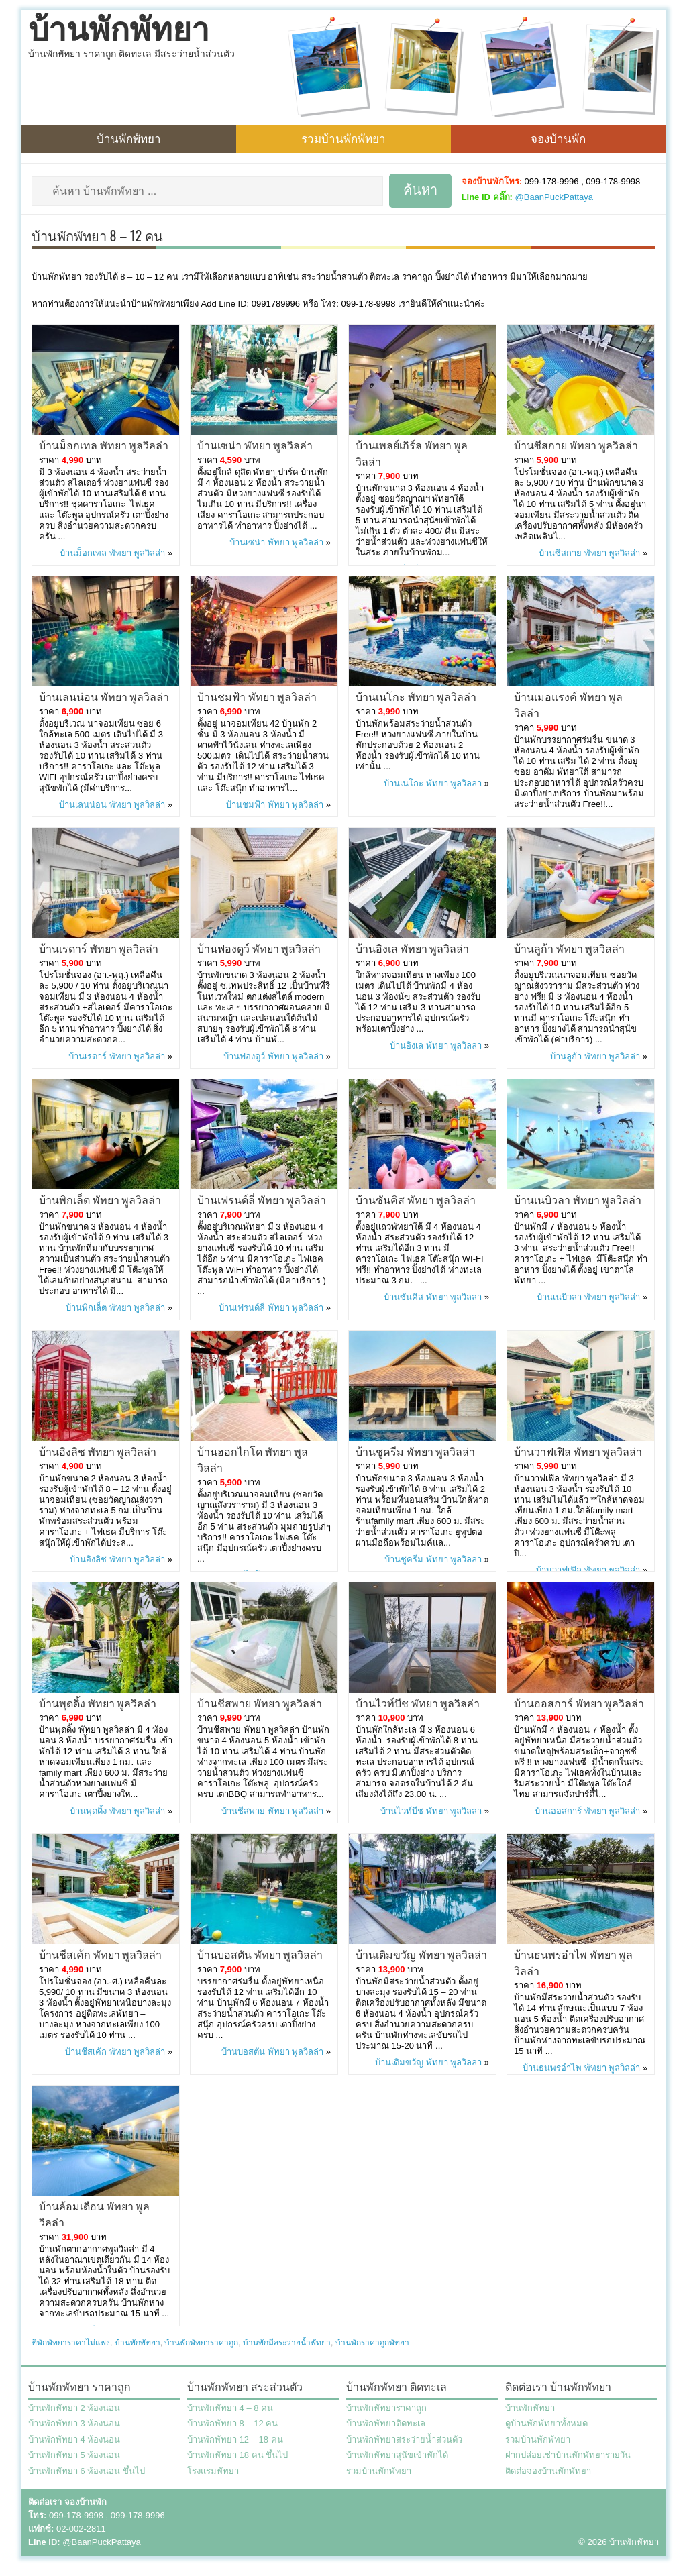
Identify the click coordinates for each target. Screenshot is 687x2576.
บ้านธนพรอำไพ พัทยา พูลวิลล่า (581, 2068)
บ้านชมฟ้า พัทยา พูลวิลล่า (257, 696)
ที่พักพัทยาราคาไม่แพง (71, 2342)
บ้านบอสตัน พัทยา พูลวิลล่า (260, 1954)
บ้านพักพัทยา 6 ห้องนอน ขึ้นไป (86, 2471)
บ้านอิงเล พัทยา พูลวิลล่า (412, 948)
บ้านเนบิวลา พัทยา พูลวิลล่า (577, 1199)
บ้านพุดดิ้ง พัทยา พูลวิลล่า (97, 1703)
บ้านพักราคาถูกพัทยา (372, 2342)
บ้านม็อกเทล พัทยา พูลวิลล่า (103, 445)
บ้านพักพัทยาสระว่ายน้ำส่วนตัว (404, 2439)
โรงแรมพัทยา (213, 2471)
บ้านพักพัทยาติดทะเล (385, 2423)
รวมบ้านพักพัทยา (343, 137)
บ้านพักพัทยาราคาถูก (201, 2342)
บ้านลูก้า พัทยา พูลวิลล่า (569, 948)
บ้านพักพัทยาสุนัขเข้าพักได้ (397, 2455)
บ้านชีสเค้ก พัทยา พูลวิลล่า (100, 1954)
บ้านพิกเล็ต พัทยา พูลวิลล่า (100, 1199)
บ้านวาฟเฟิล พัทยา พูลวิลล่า (578, 1451)
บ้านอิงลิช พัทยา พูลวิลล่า (97, 1451)
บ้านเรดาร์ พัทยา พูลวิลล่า (98, 948)
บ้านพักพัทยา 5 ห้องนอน (74, 2455)
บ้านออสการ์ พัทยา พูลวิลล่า (579, 1703)
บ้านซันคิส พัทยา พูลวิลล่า (416, 1199)
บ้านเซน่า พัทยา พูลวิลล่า (255, 445)
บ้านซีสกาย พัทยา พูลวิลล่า (576, 445)
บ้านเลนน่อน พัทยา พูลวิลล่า (104, 696)
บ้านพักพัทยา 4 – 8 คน (230, 2408)
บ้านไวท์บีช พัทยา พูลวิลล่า (418, 1703)
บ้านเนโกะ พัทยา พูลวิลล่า (416, 696)
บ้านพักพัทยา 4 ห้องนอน (74, 2439)
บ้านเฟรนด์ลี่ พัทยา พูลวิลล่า (261, 1199)
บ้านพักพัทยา (118, 30)
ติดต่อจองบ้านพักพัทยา (548, 2471)
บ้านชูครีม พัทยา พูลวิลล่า (415, 1451)
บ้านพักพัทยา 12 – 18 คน (235, 2439)
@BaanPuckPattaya (554, 197)
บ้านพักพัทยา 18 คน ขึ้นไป (237, 2455)
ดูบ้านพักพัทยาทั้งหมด (546, 2423)
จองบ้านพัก (558, 137)
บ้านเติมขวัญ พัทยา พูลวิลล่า (421, 1954)
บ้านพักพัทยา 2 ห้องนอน (74, 2408)
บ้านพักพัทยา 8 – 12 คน (232, 2423)
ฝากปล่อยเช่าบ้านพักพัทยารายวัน (568, 2455)
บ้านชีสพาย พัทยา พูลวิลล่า (259, 1703)
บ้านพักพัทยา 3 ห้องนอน (74, 2423)
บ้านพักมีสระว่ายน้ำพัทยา (287, 2342)
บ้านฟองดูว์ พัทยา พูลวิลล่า (259, 948)
